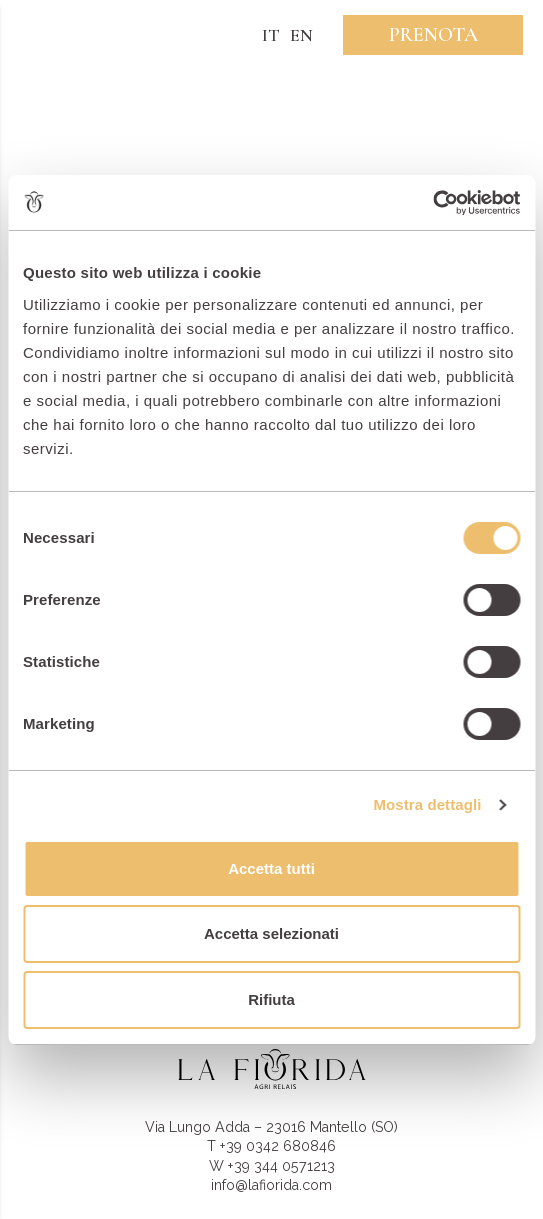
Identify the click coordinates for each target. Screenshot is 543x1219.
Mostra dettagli (427, 804)
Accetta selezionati (271, 933)
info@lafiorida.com (271, 1185)
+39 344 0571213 (281, 1166)
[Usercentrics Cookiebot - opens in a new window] (432, 203)
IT (271, 35)
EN (301, 35)
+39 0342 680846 (278, 1146)
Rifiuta (271, 999)
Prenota (433, 35)
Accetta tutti (271, 868)
